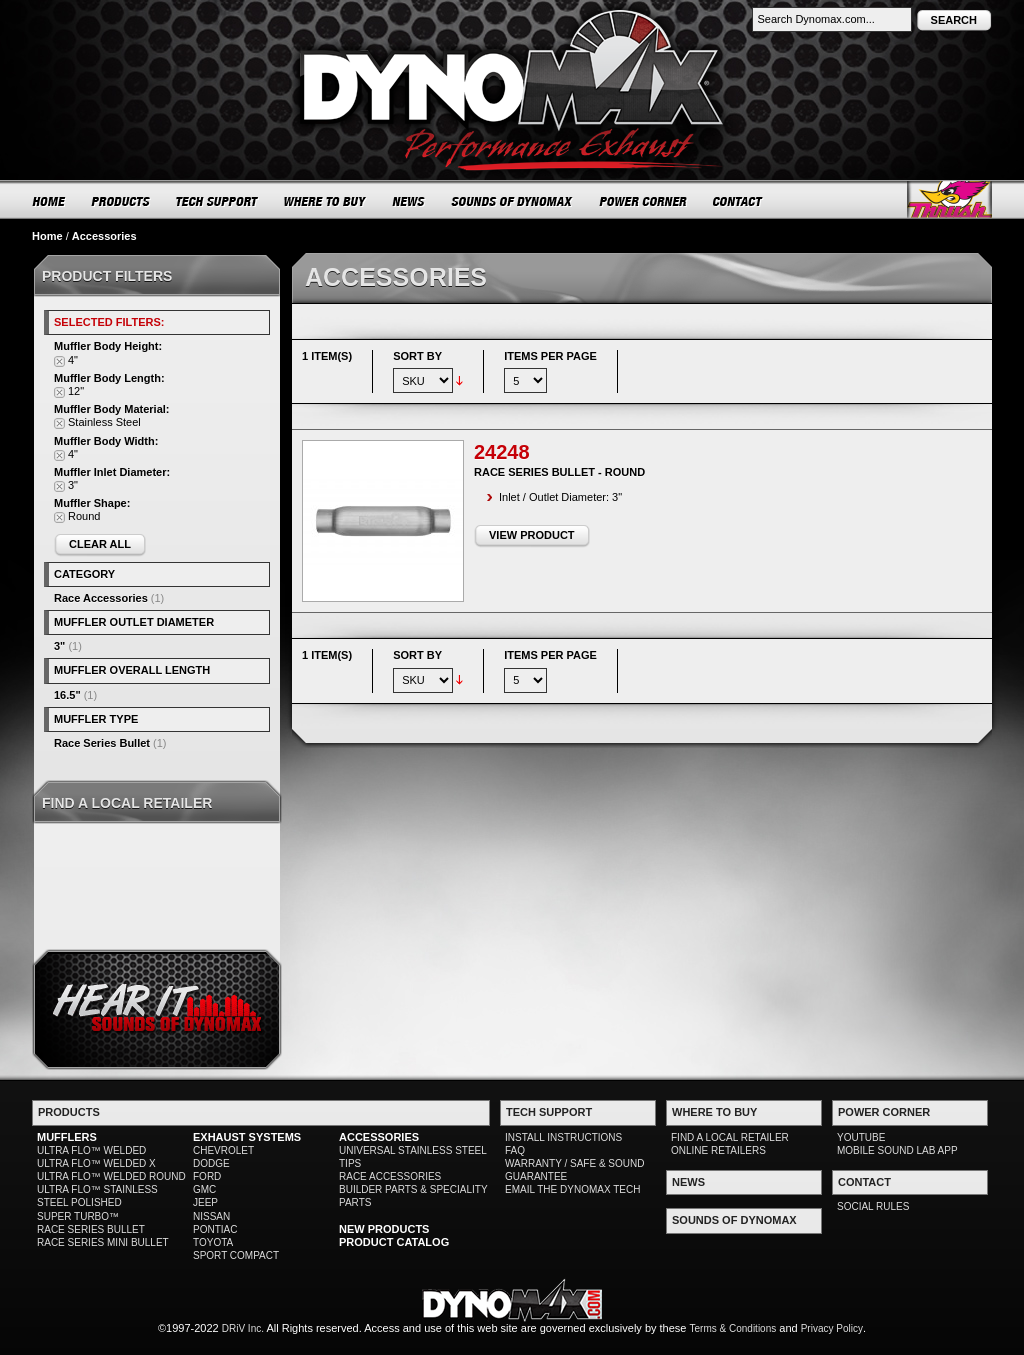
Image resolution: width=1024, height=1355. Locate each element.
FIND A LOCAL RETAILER (730, 1137)
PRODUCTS (121, 201)
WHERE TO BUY (325, 201)
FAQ (515, 1150)
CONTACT (738, 201)
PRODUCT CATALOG (394, 1242)
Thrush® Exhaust (949, 199)
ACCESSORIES (379, 1137)
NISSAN (211, 1216)
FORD (207, 1176)
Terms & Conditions (733, 1328)
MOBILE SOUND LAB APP (897, 1150)
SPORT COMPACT (236, 1255)
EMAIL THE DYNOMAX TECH (572, 1189)
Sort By (417, 356)
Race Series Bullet (102, 743)
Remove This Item (59, 361)
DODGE (211, 1163)
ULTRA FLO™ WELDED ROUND (111, 1176)
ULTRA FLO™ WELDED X (96, 1163)
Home (47, 236)
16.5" (67, 695)
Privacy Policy (832, 1328)
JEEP (205, 1202)
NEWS (409, 201)
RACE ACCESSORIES (390, 1176)
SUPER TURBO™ (78, 1216)
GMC (204, 1189)
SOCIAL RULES (873, 1206)
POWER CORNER (643, 201)
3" (59, 646)
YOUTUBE (861, 1137)
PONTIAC (215, 1229)
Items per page (550, 356)
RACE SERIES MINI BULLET (103, 1242)
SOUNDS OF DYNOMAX (512, 201)
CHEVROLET (223, 1150)
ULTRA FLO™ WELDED (91, 1150)
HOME (49, 201)
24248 (502, 452)
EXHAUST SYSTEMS (247, 1137)
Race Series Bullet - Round (559, 472)
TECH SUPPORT (217, 201)
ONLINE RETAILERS (718, 1150)
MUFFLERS (67, 1137)
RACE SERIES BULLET (91, 1229)
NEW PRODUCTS (384, 1229)
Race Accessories (101, 598)
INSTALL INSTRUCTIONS (563, 1137)
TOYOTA (213, 1242)
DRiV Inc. (243, 1328)
